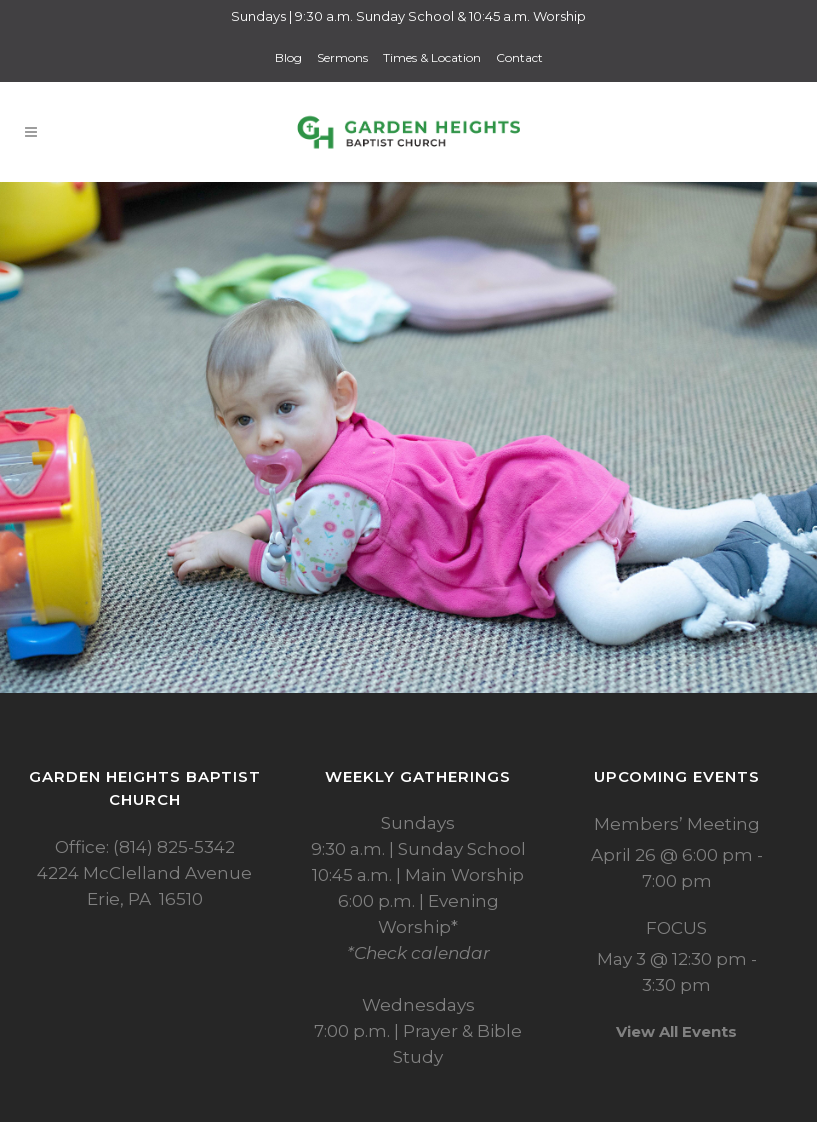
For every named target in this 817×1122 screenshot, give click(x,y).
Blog (288, 57)
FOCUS (676, 928)
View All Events (676, 1031)
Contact (519, 57)
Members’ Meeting (677, 824)
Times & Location (432, 57)
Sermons (342, 57)
